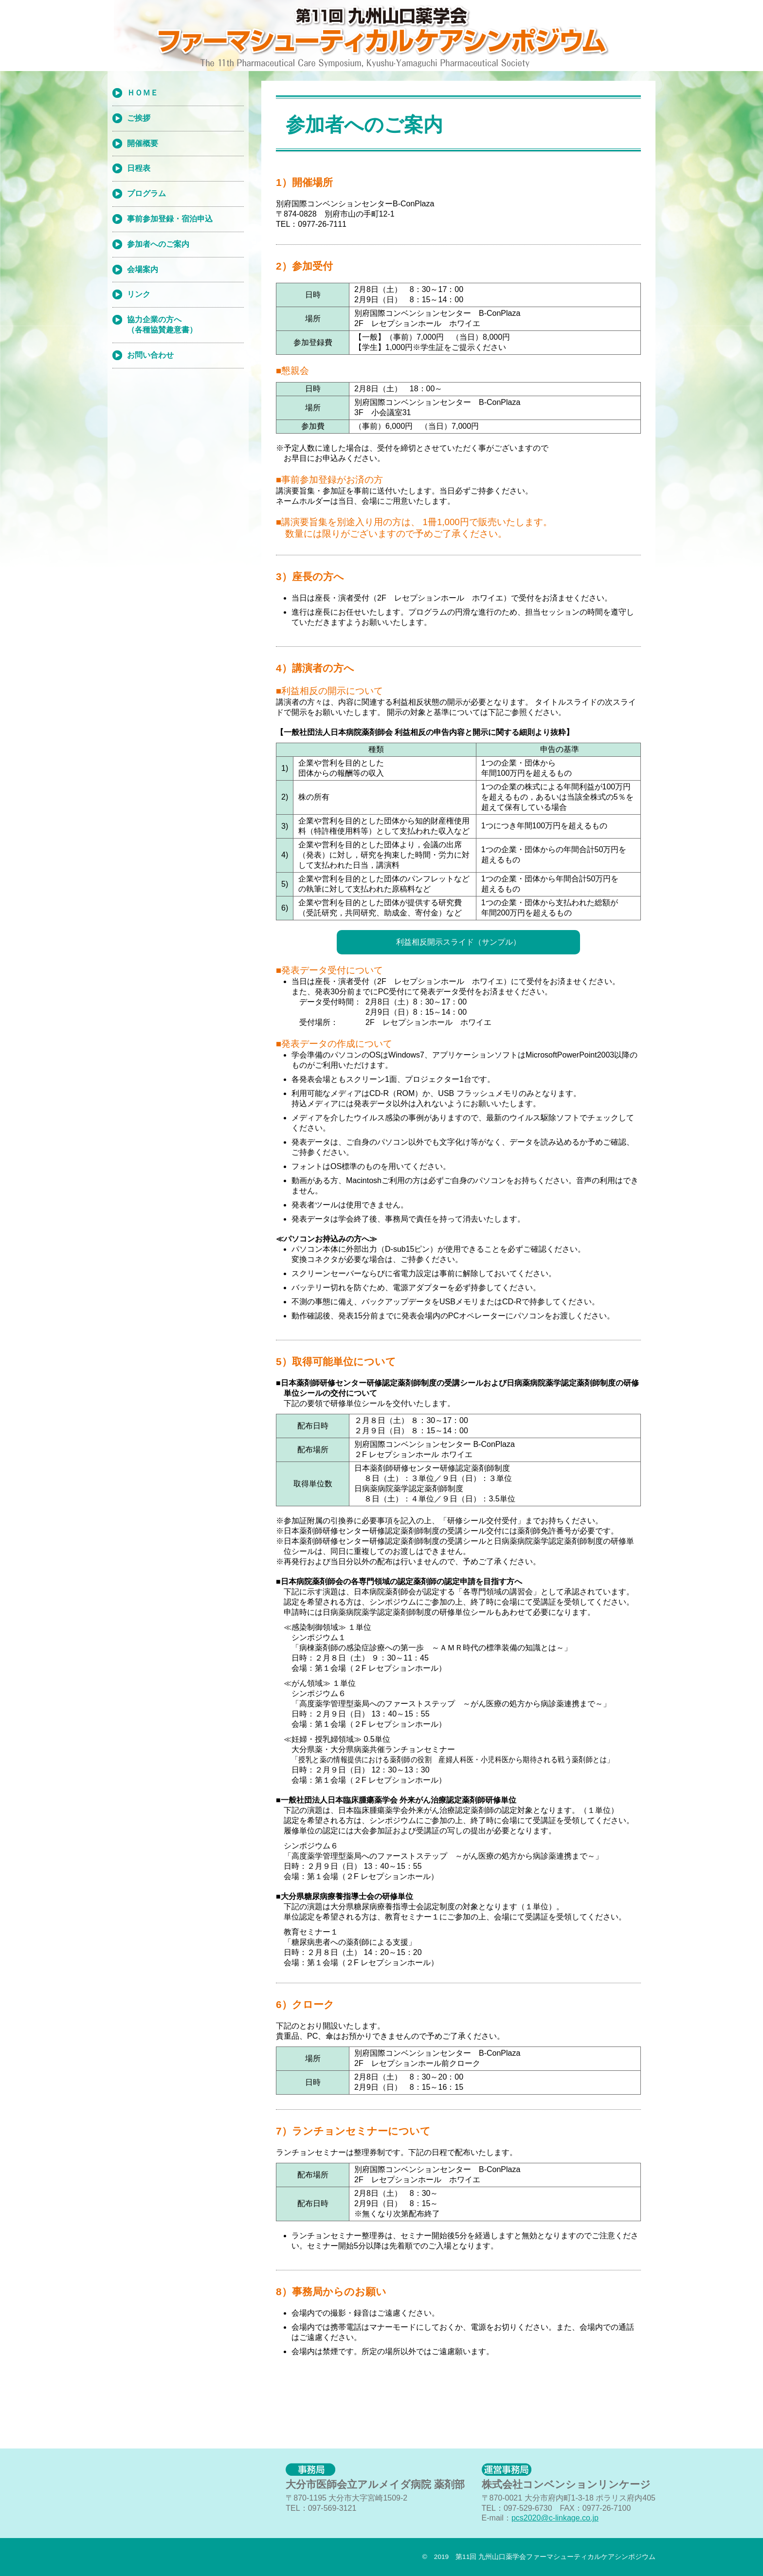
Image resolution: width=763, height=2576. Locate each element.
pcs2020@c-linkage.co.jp (555, 2518)
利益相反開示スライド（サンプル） (458, 942)
